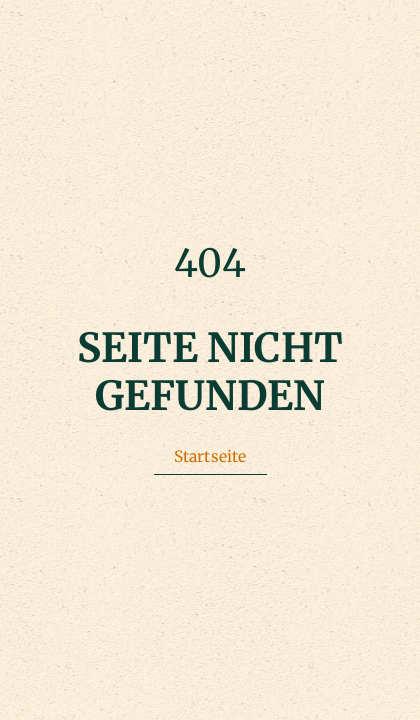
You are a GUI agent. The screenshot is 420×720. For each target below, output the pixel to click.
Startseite (210, 456)
